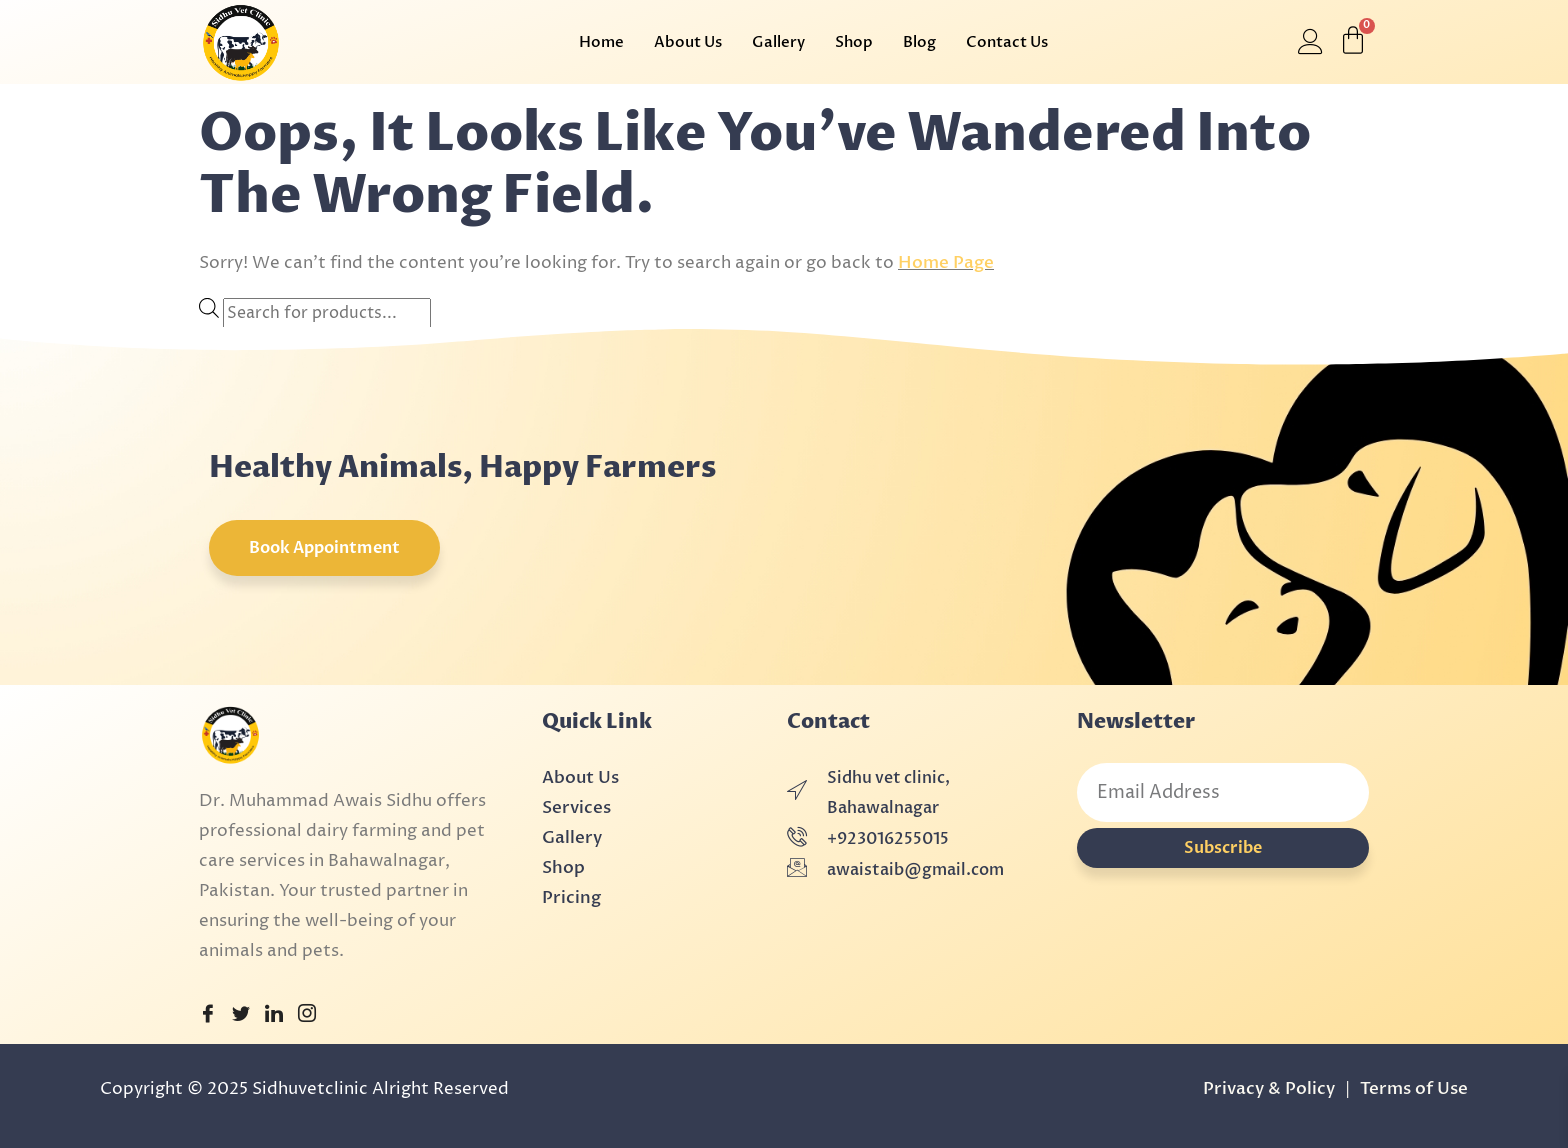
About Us (688, 42)
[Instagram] (307, 1015)
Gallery (778, 42)
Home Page (946, 262)
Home (601, 42)
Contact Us (1007, 42)
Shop (854, 42)
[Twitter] (241, 1015)
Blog (919, 42)
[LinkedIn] (274, 1015)
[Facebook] (208, 1015)
